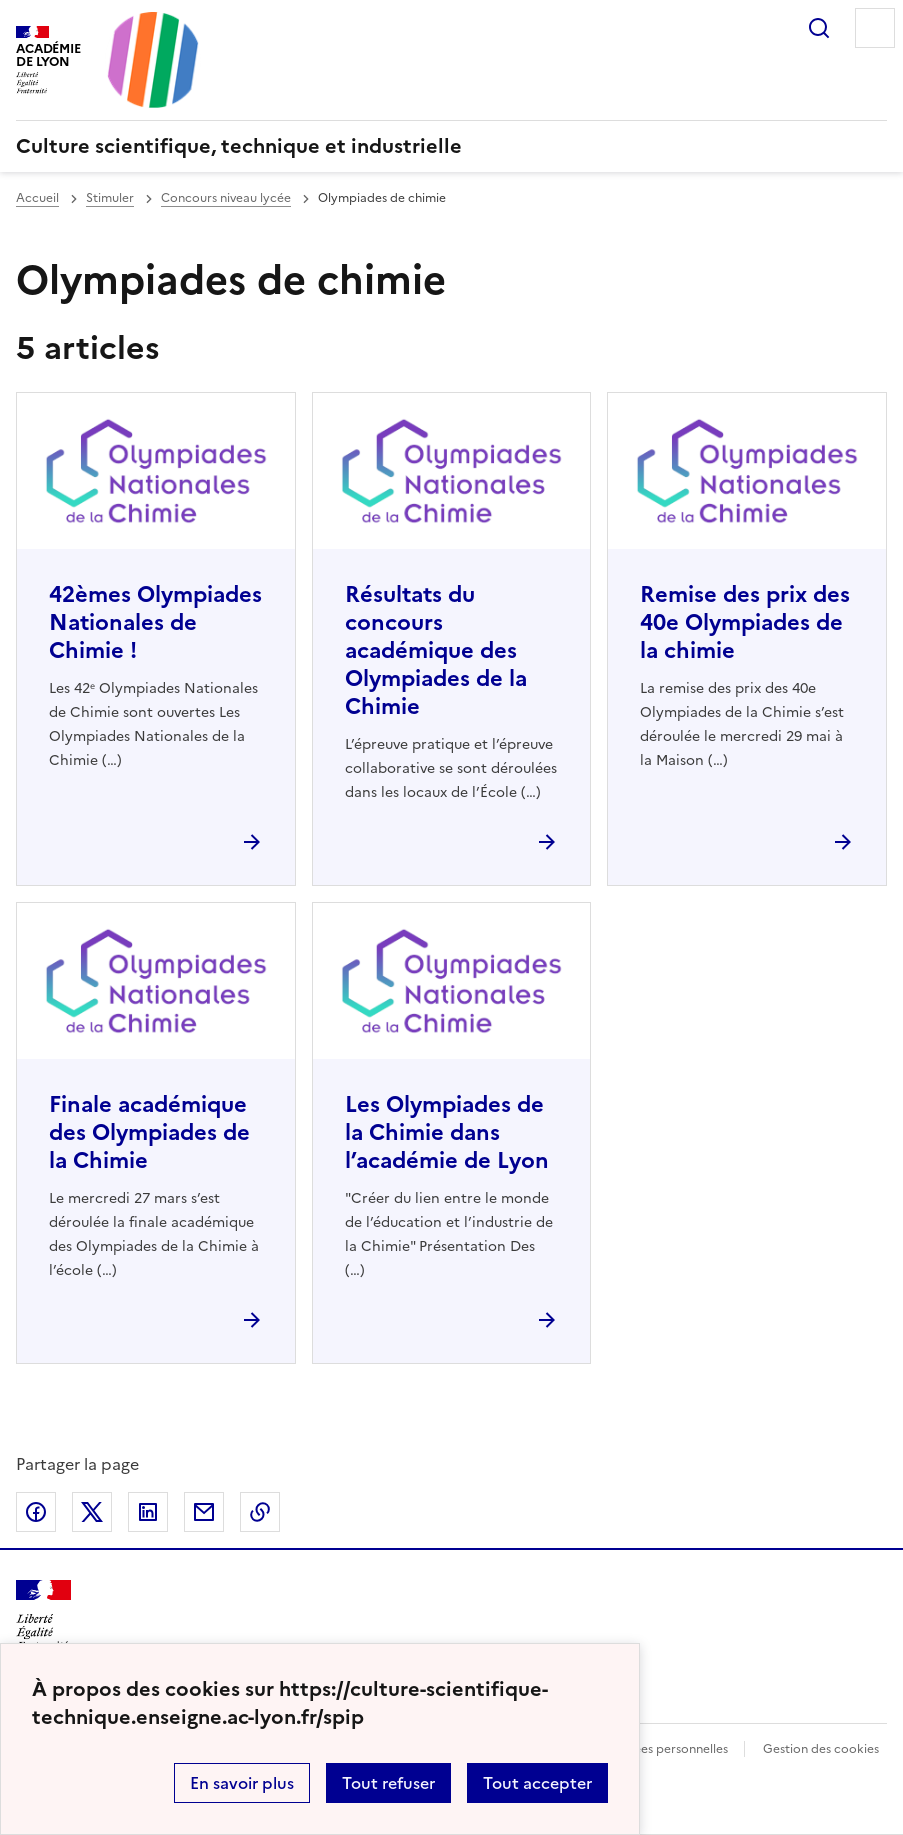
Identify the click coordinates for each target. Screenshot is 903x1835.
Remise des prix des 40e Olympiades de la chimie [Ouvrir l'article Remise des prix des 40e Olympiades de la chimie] (745, 622)
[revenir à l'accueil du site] (451, 146)
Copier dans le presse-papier (260, 1512)
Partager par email (204, 1512)
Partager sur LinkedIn (148, 1512)
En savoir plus (242, 1783)
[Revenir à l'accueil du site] (43, 1615)
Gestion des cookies (821, 1749)
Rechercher (819, 28)
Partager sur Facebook (36, 1512)
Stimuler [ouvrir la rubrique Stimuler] (110, 198)
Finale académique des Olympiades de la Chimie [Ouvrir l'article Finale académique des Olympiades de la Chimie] (149, 1132)
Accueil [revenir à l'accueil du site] (37, 198)
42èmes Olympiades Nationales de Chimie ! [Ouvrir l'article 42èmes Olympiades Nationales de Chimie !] (155, 622)
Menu (875, 28)
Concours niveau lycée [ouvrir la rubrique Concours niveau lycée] (226, 198)
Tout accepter (537, 1783)
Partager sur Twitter (92, 1512)
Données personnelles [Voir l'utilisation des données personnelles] (665, 1749)
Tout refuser (388, 1783)
